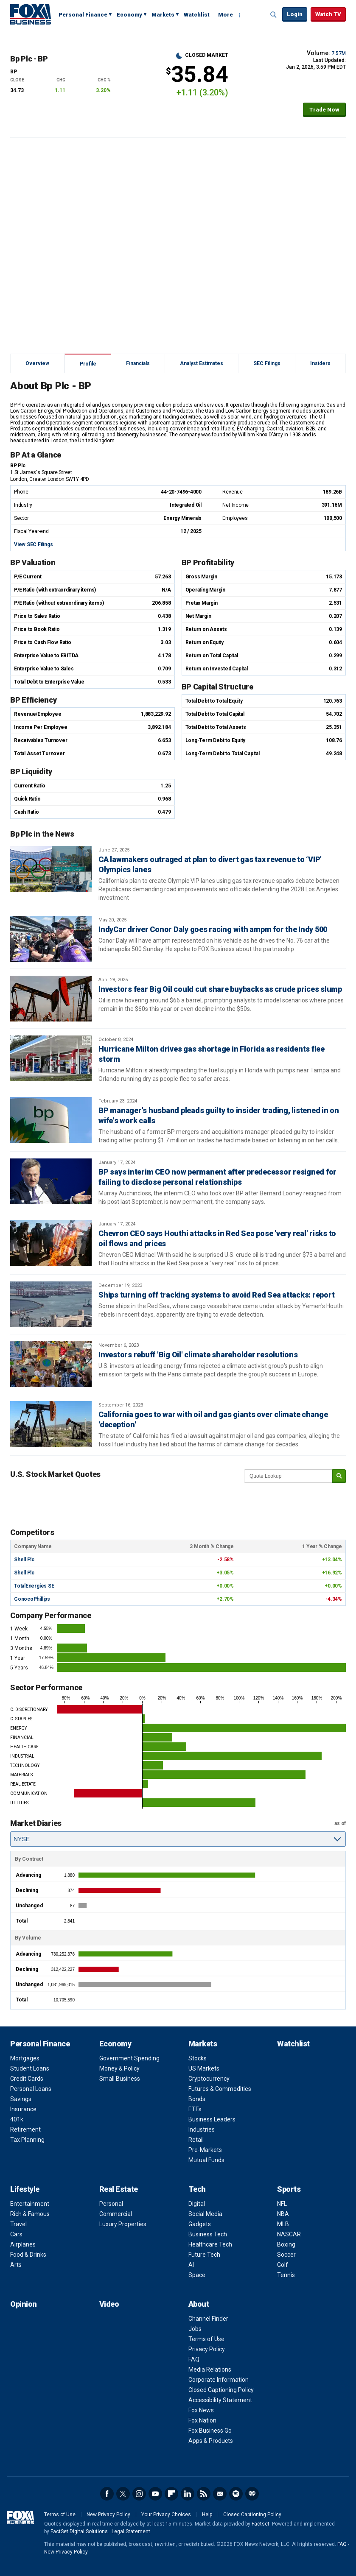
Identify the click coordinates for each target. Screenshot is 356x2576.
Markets (162, 14)
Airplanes (23, 2244)
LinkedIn (187, 2494)
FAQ (193, 2359)
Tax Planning (27, 2139)
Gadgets (199, 2224)
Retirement (25, 2129)
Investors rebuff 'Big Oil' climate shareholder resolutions (198, 1354)
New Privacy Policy (108, 2514)
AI (191, 2264)
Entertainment (29, 2203)
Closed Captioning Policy (221, 2389)
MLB (283, 2224)
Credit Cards (26, 2078)
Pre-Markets (205, 2149)
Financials (138, 363)
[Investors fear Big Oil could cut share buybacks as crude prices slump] (51, 998)
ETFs (195, 2109)
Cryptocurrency (209, 2078)
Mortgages (24, 2058)
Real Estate (118, 2189)
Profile (88, 364)
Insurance (23, 2109)
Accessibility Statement (220, 2400)
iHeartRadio (252, 2494)
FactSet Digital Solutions (79, 2531)
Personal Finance (83, 14)
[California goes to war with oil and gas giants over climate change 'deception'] (51, 1424)
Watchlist (197, 14)
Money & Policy (119, 2068)
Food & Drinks (28, 2254)
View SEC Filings (33, 544)
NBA (283, 2213)
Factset (260, 2524)
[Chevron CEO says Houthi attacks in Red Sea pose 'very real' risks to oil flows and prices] (51, 1243)
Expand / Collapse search (274, 15)
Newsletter (220, 2494)
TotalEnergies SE (34, 1586)
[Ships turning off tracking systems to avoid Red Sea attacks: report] (51, 1304)
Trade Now (324, 109)
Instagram (139, 2494)
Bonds (196, 2099)
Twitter (123, 2494)
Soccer (286, 2254)
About (198, 2304)
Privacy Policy (206, 2349)
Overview (37, 363)
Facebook (107, 2494)
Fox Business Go (210, 2430)
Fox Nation (202, 2420)
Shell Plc (24, 1560)
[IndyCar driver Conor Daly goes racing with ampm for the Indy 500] (51, 939)
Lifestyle (24, 2189)
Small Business (119, 2078)
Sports (288, 2189)
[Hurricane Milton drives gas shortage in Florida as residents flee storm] (51, 1058)
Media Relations (209, 2369)
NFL (282, 2203)
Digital (196, 2203)
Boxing (286, 2244)
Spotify (236, 2494)
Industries (201, 2129)
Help (207, 2514)
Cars (16, 2234)
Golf (282, 2264)
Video (109, 2304)
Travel (18, 2224)
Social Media (205, 2213)
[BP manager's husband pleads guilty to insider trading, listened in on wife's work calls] (51, 1120)
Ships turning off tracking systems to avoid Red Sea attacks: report (216, 1294)
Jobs (195, 2328)
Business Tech (207, 2234)
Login (295, 14)
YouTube (155, 2494)
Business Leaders (211, 2119)
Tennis (286, 2275)
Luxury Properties (122, 2224)
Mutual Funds (206, 2160)
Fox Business (30, 14)
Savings (20, 2099)
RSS (203, 2494)
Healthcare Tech (210, 2244)
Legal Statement (131, 2531)
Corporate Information (218, 2379)
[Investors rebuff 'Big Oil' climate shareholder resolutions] (51, 1364)
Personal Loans (30, 2088)
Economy (129, 14)
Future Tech (204, 2254)
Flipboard (171, 2494)
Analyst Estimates (201, 363)
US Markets (203, 2068)
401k (16, 2119)
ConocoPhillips (32, 1599)
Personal (111, 2203)
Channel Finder (208, 2318)
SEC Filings (266, 363)
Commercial (115, 2213)
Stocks (197, 2058)
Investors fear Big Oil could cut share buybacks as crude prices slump (220, 989)
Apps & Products (210, 2440)
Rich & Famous (30, 2213)
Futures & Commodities (219, 2088)
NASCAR (289, 2234)
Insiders (320, 363)
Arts (16, 2264)
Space (196, 2275)
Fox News (201, 2410)
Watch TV (328, 14)
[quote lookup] (288, 1476)
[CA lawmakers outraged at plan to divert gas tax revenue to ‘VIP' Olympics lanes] (51, 869)
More (225, 14)
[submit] (339, 1476)
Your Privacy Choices (166, 2514)
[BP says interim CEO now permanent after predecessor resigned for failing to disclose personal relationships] (51, 1181)
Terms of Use (206, 2339)
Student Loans (29, 2068)
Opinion (23, 2304)
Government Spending (129, 2058)
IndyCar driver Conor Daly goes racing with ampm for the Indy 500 (212, 929)
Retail (196, 2139)
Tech (197, 2189)
